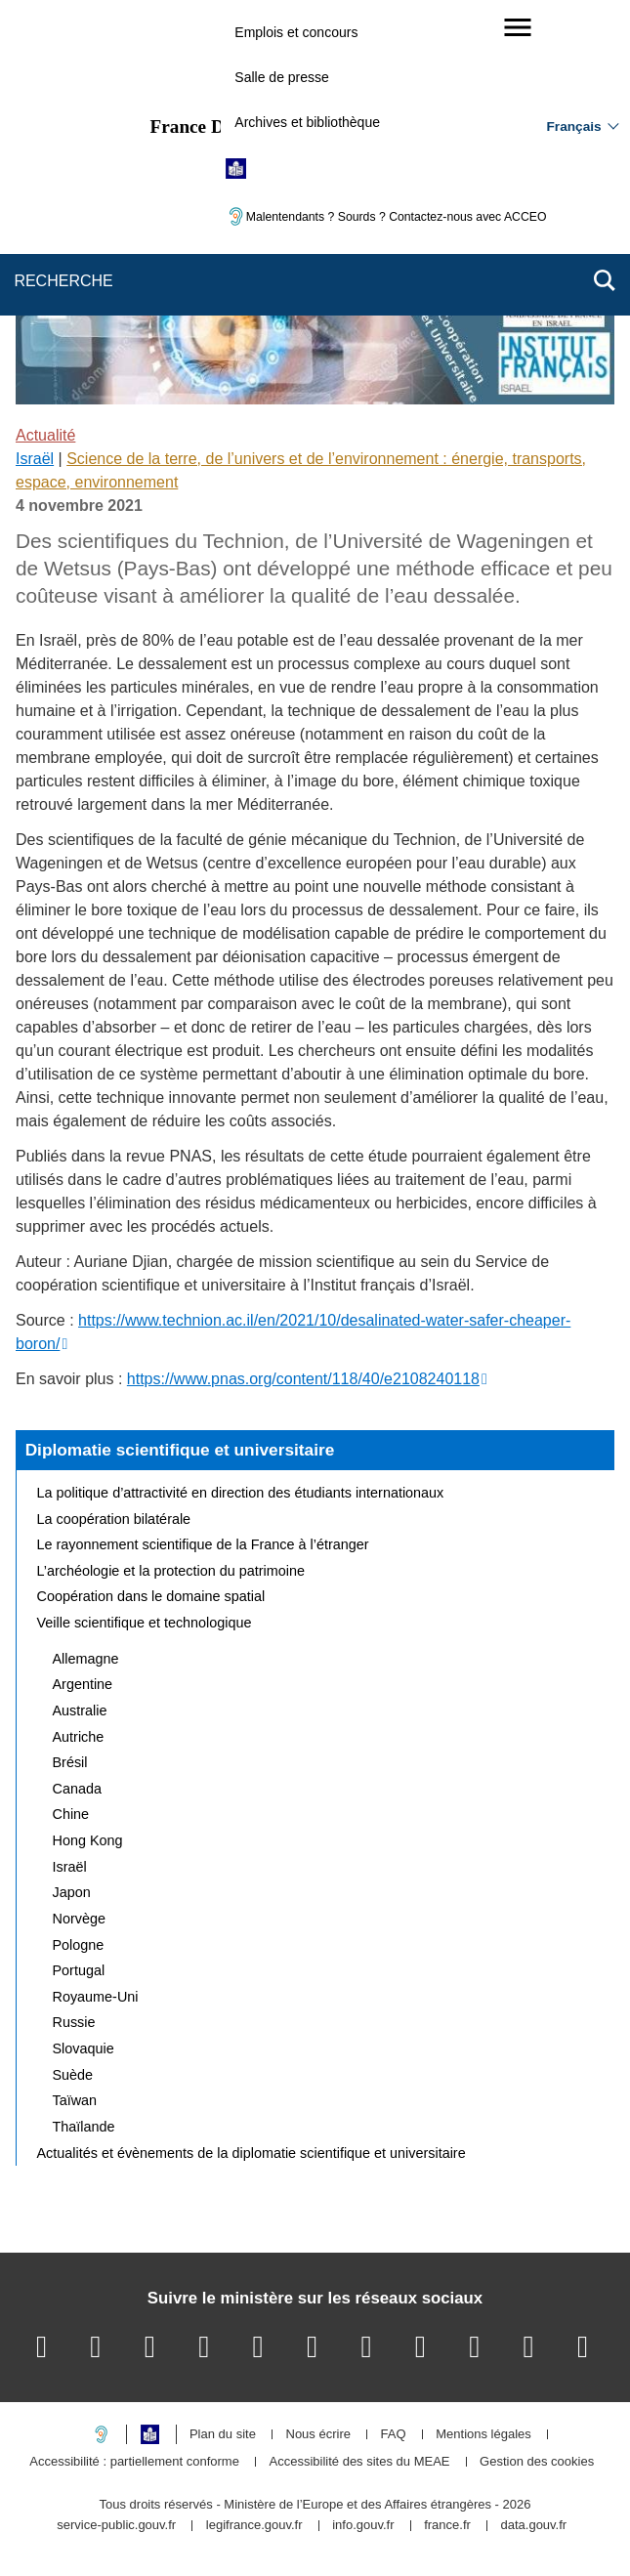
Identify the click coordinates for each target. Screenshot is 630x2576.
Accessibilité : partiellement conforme (134, 2462)
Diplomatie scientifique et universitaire (180, 1449)
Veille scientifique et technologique (144, 1622)
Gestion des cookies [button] (537, 2462)
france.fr (447, 2525)
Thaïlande (84, 2126)
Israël (35, 458)
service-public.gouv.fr (116, 2525)
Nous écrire (318, 2434)
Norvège (79, 1918)
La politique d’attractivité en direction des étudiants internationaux (240, 1492)
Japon (72, 1892)
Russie (74, 2022)
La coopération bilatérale (114, 1519)
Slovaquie (83, 2048)
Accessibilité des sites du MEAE (360, 2462)
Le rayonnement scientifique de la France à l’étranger (203, 1544)
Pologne (79, 1945)
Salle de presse (281, 77)
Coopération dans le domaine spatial (151, 1596)
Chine (71, 1814)
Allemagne (86, 1659)
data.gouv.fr (533, 2525)
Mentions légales (483, 2434)
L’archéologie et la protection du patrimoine (171, 1571)
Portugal (79, 1970)
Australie (80, 1710)
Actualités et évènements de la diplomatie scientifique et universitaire (251, 2153)
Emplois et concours (295, 32)
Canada (77, 1788)
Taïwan (75, 2100)
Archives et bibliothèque (307, 122)
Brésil (70, 1762)
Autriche (79, 1737)
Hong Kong (88, 1840)
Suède (73, 2075)
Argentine (83, 1684)
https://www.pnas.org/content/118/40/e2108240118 (303, 1379)
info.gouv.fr (363, 2525)
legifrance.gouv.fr (254, 2525)
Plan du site (222, 2434)
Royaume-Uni (96, 1997)
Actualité (45, 435)
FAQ (393, 2434)
